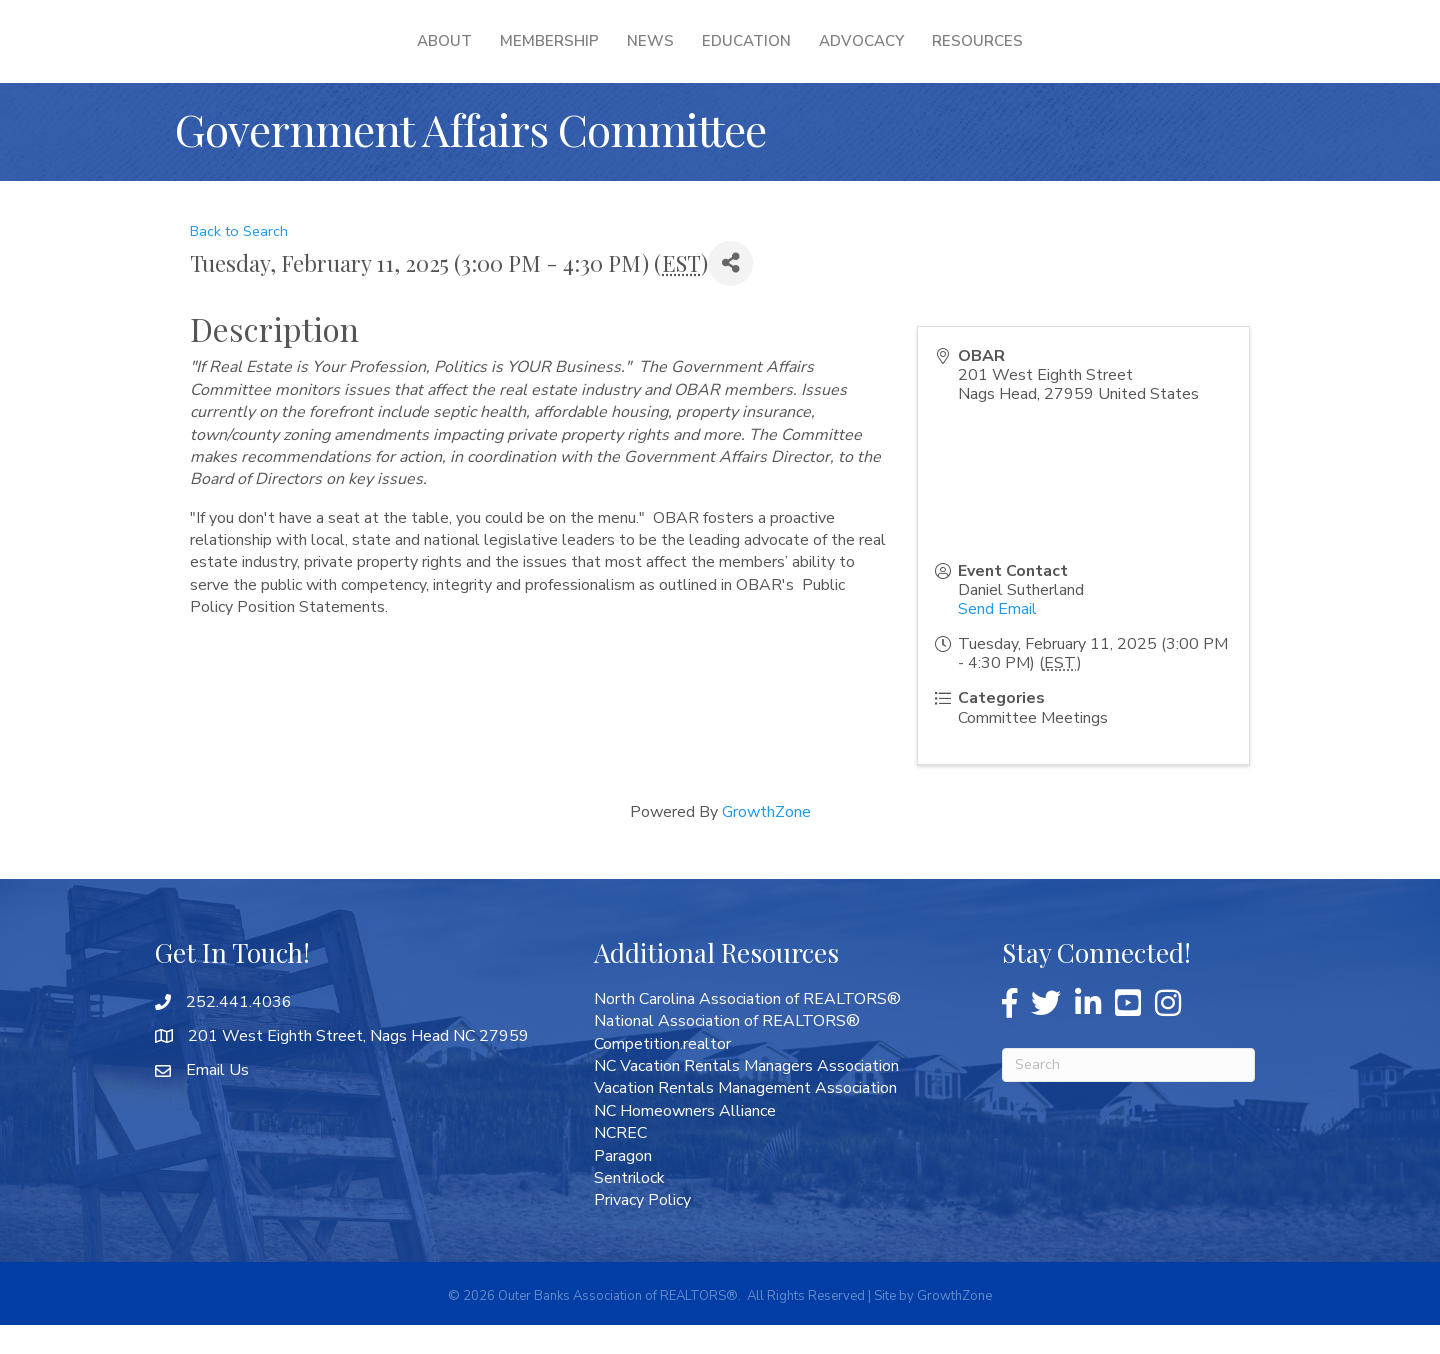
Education (875, 55)
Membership (421, 55)
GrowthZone (766, 841)
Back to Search (239, 260)
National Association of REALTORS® (727, 1050)
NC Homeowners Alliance (685, 1140)
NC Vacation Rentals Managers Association (746, 1095)
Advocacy (990, 55)
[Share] (730, 292)
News (522, 55)
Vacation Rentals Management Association (745, 1117)
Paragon (623, 1185)
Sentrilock (629, 1207)
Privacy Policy (642, 1229)
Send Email (997, 638)
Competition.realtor (662, 1073)
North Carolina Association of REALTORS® (747, 1028)
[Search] (1128, 1094)
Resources (1106, 55)
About (316, 55)
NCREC (620, 1162)
